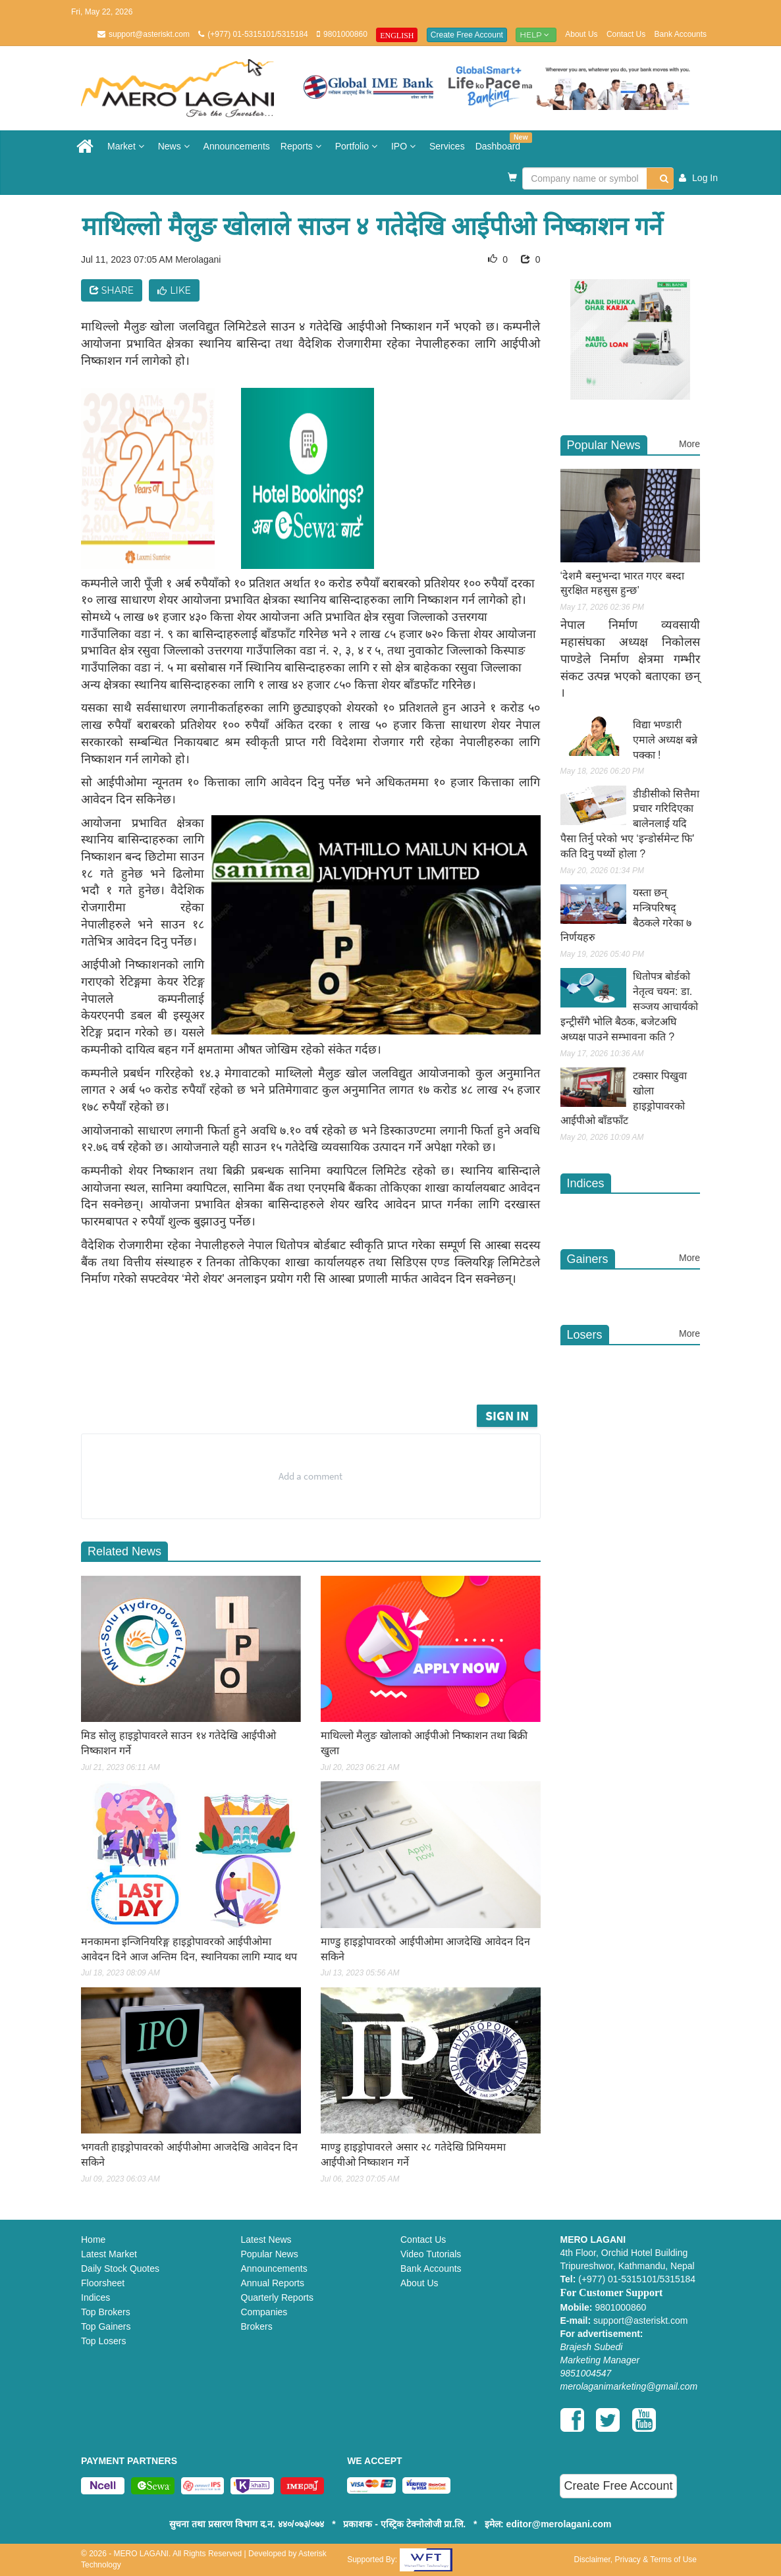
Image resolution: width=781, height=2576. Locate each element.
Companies (264, 2312)
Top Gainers (105, 2326)
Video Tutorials (430, 2254)
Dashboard (500, 141)
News (175, 146)
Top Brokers (105, 2312)
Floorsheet (102, 2283)
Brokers (257, 2326)
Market (127, 146)
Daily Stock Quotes (120, 2268)
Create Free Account (467, 35)
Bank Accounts (681, 34)
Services (447, 146)
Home (93, 2239)
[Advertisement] (330, 1365)
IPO (405, 146)
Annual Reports (273, 2283)
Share (112, 290)
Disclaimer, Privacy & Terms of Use (635, 2559)
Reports (303, 146)
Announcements (236, 146)
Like (174, 290)
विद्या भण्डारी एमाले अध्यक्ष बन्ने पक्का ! (665, 740)
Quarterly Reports (277, 2297)
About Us (581, 34)
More (689, 443)
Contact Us (625, 34)
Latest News (266, 2239)
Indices (95, 2297)
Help (536, 35)
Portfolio (358, 146)
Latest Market (109, 2254)
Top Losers (103, 2341)
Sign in (507, 1415)
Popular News (269, 2254)
